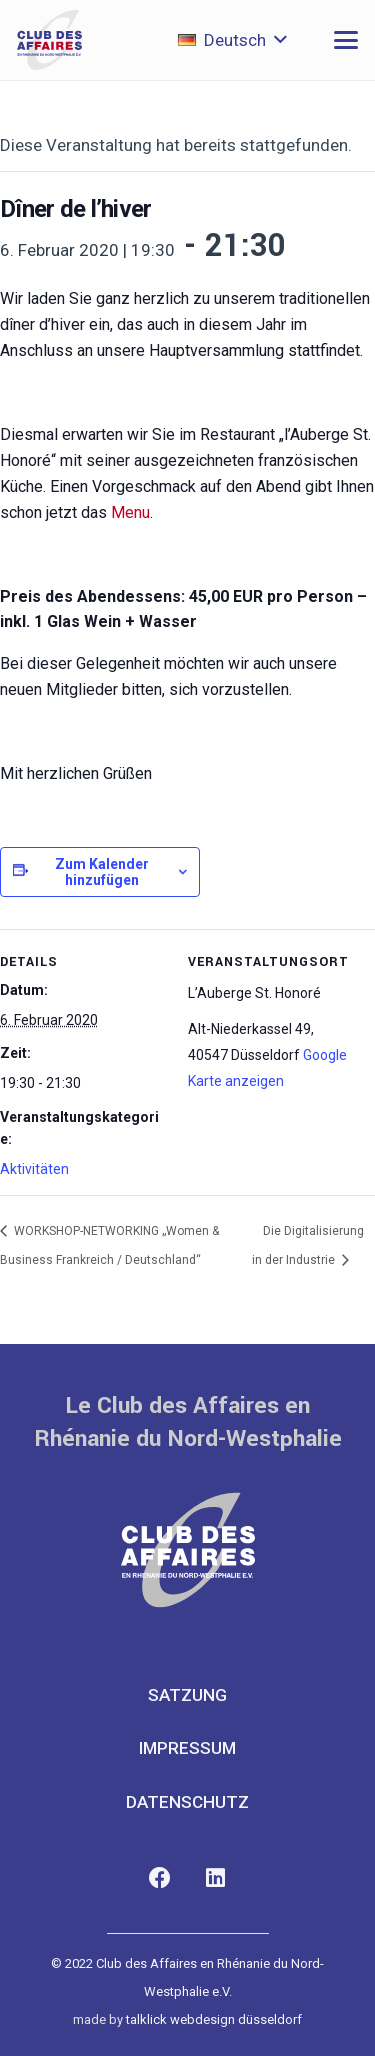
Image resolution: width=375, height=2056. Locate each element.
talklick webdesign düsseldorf (214, 2019)
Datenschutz (187, 1802)
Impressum (187, 1748)
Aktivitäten (34, 1169)
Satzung (187, 1695)
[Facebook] (160, 1878)
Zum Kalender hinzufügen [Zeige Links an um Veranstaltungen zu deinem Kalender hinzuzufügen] (102, 872)
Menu (130, 512)
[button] (232, 40)
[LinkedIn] (215, 1878)
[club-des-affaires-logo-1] (49, 40)
